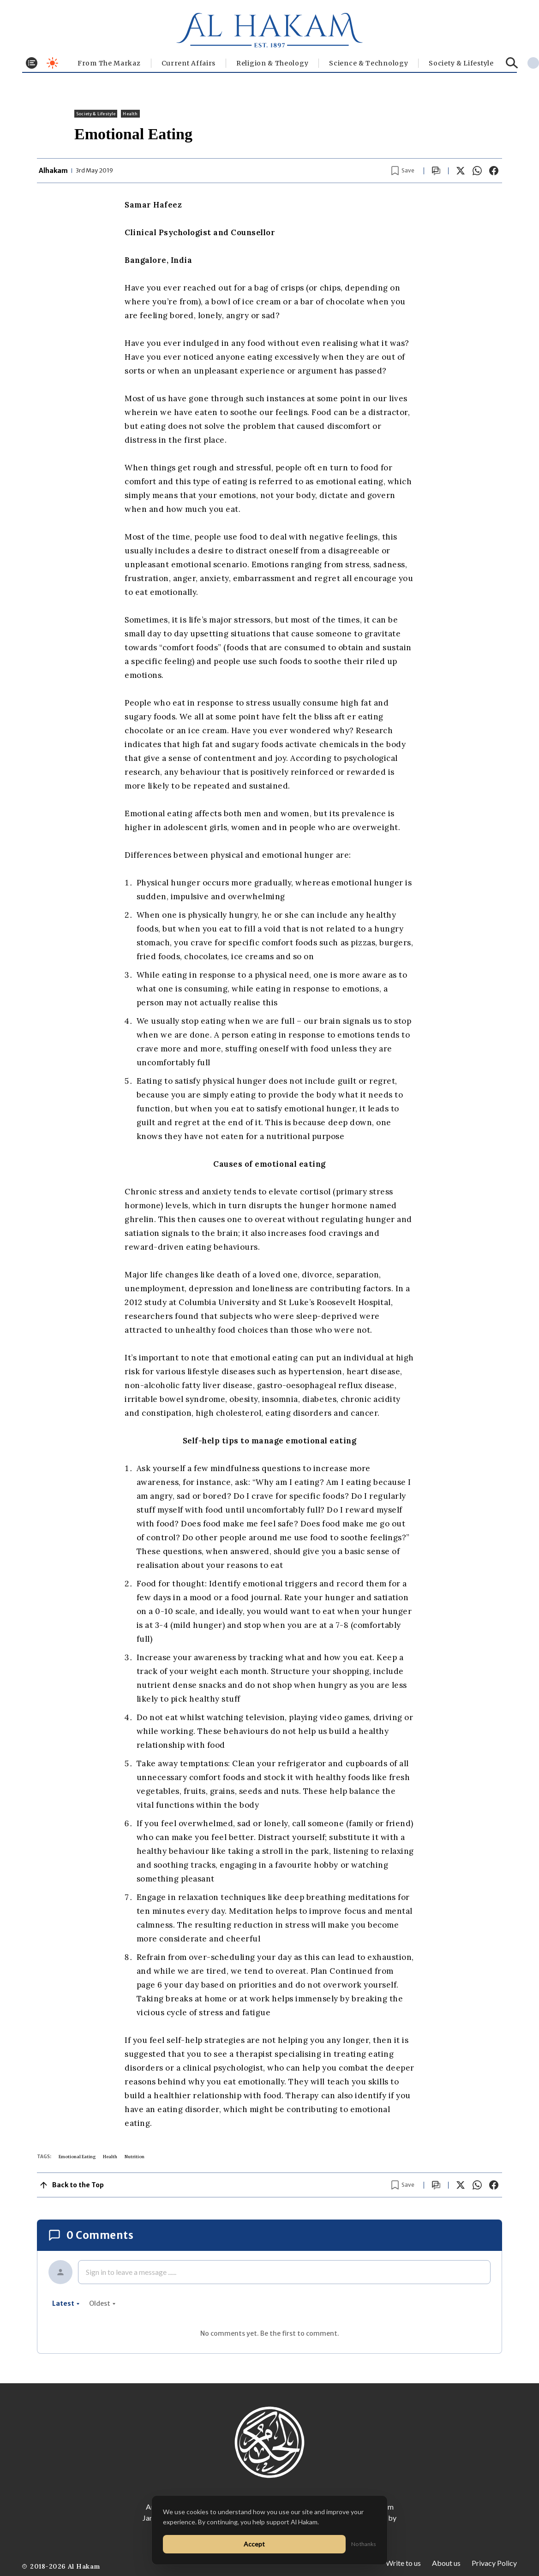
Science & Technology (368, 63)
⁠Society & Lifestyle (461, 63)
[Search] (512, 63)
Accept (254, 2544)
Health (130, 113)
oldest (102, 2303)
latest (66, 2303)
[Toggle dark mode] (52, 63)
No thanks (363, 2543)
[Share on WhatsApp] (477, 170)
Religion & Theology (272, 63)
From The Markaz (109, 63)
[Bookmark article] (402, 170)
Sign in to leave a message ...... (131, 2271)
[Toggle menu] (31, 63)
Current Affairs (189, 63)
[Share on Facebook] (493, 170)
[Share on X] (460, 170)
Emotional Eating (77, 2156)
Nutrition (134, 2156)
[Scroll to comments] (436, 171)
